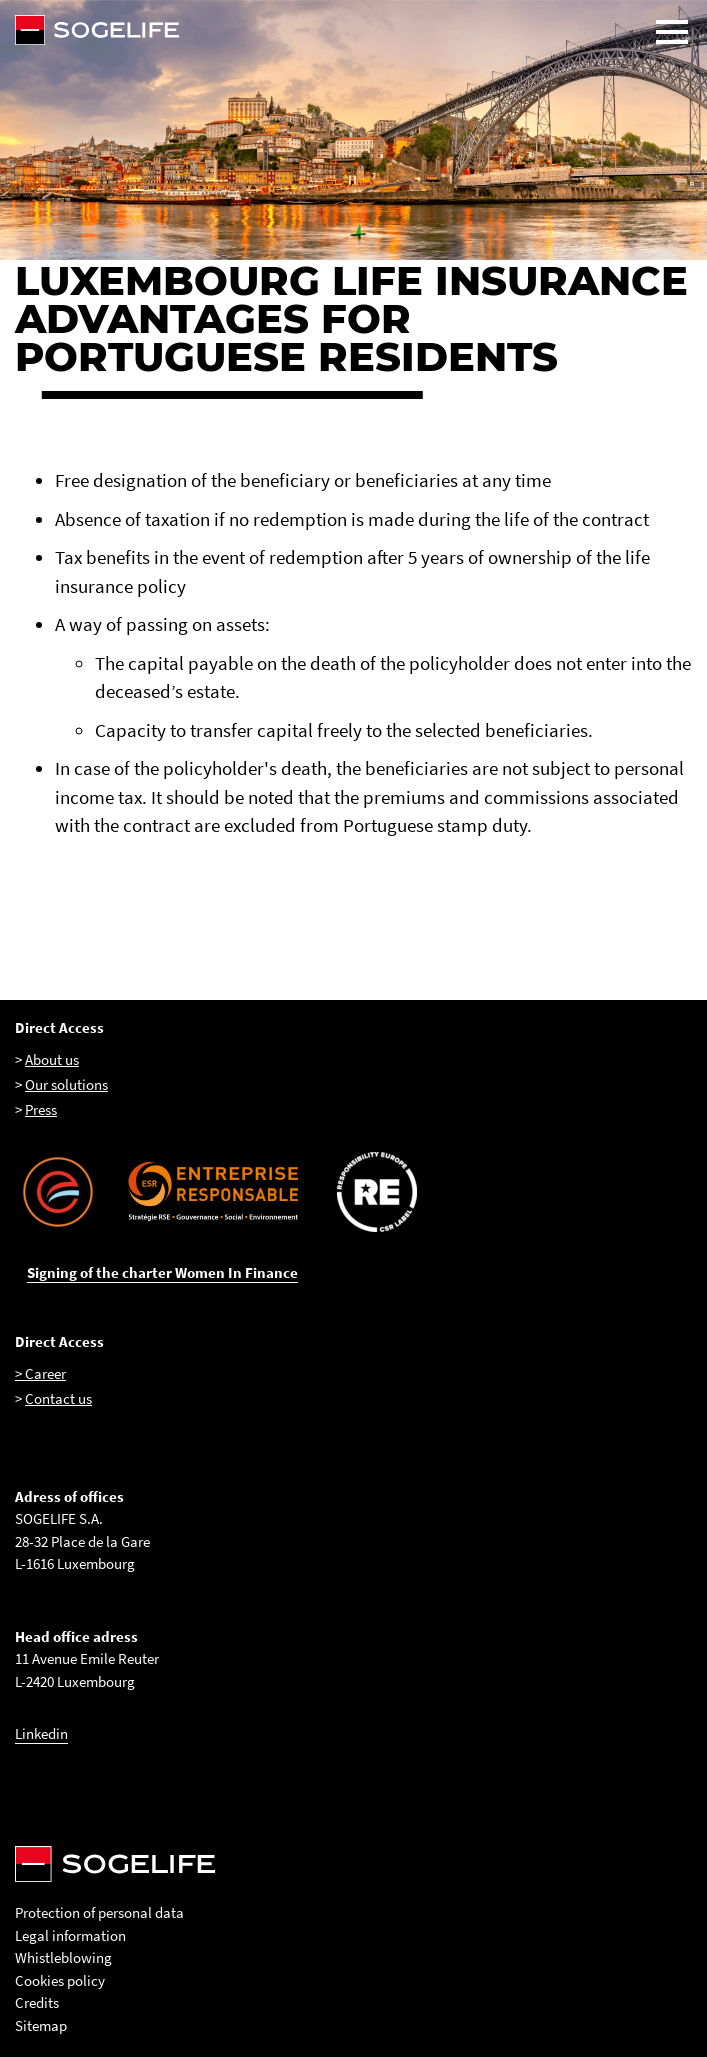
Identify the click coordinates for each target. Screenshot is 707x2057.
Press (41, 1109)
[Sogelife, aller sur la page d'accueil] (353, 30)
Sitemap (41, 2025)
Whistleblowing (63, 1957)
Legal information (70, 1935)
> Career (40, 1373)
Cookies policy (60, 1980)
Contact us (58, 1398)
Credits (37, 2002)
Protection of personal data (99, 1912)
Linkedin (41, 1733)
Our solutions (66, 1084)
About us (52, 1059)
